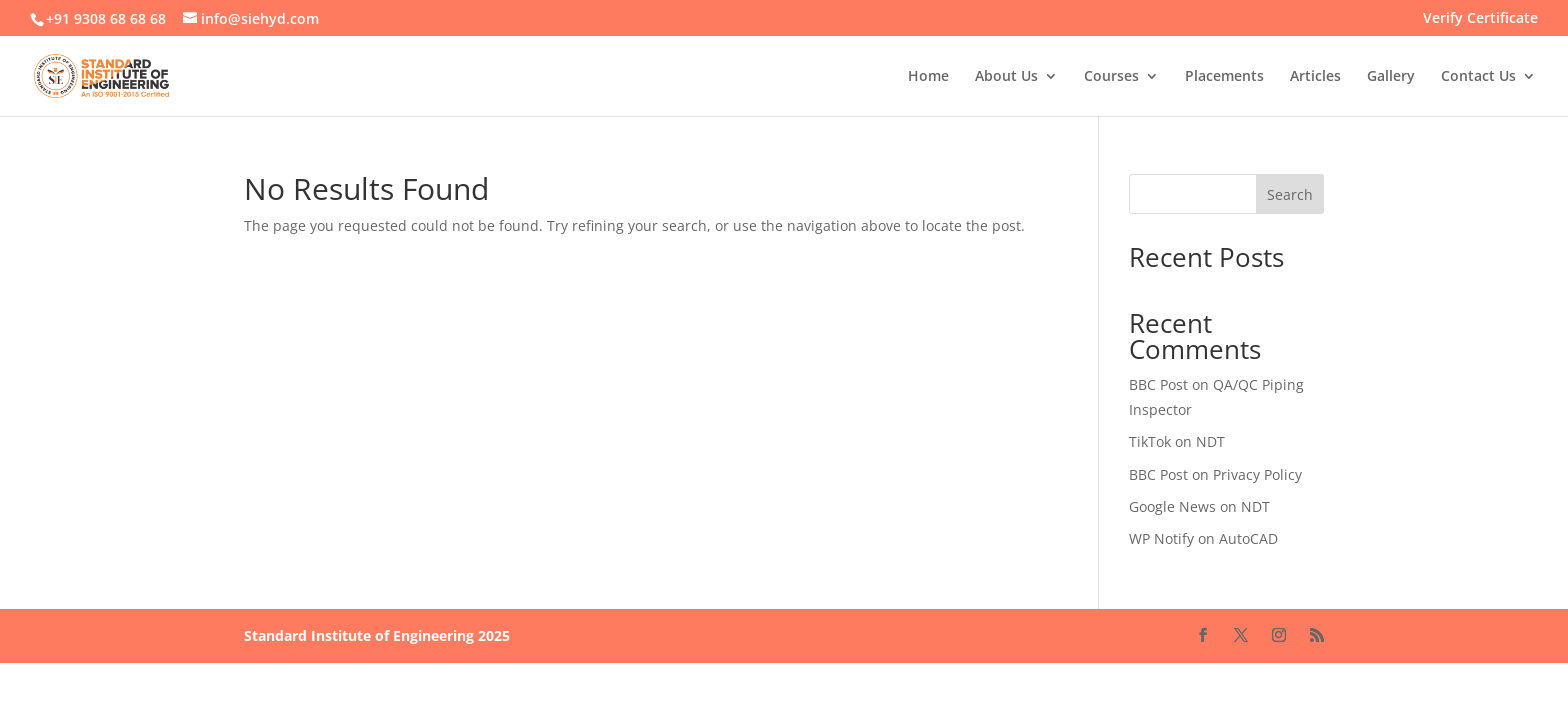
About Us (1006, 77)
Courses (1111, 77)
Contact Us (1478, 77)
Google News (1172, 506)
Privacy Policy (1257, 474)
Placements (1224, 77)
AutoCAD (1248, 538)
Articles (1315, 77)
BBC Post (1158, 384)
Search (1290, 194)
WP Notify (1161, 538)
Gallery (1391, 77)
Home (928, 77)
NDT (1210, 441)
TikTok (1150, 441)
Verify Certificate (1480, 19)
